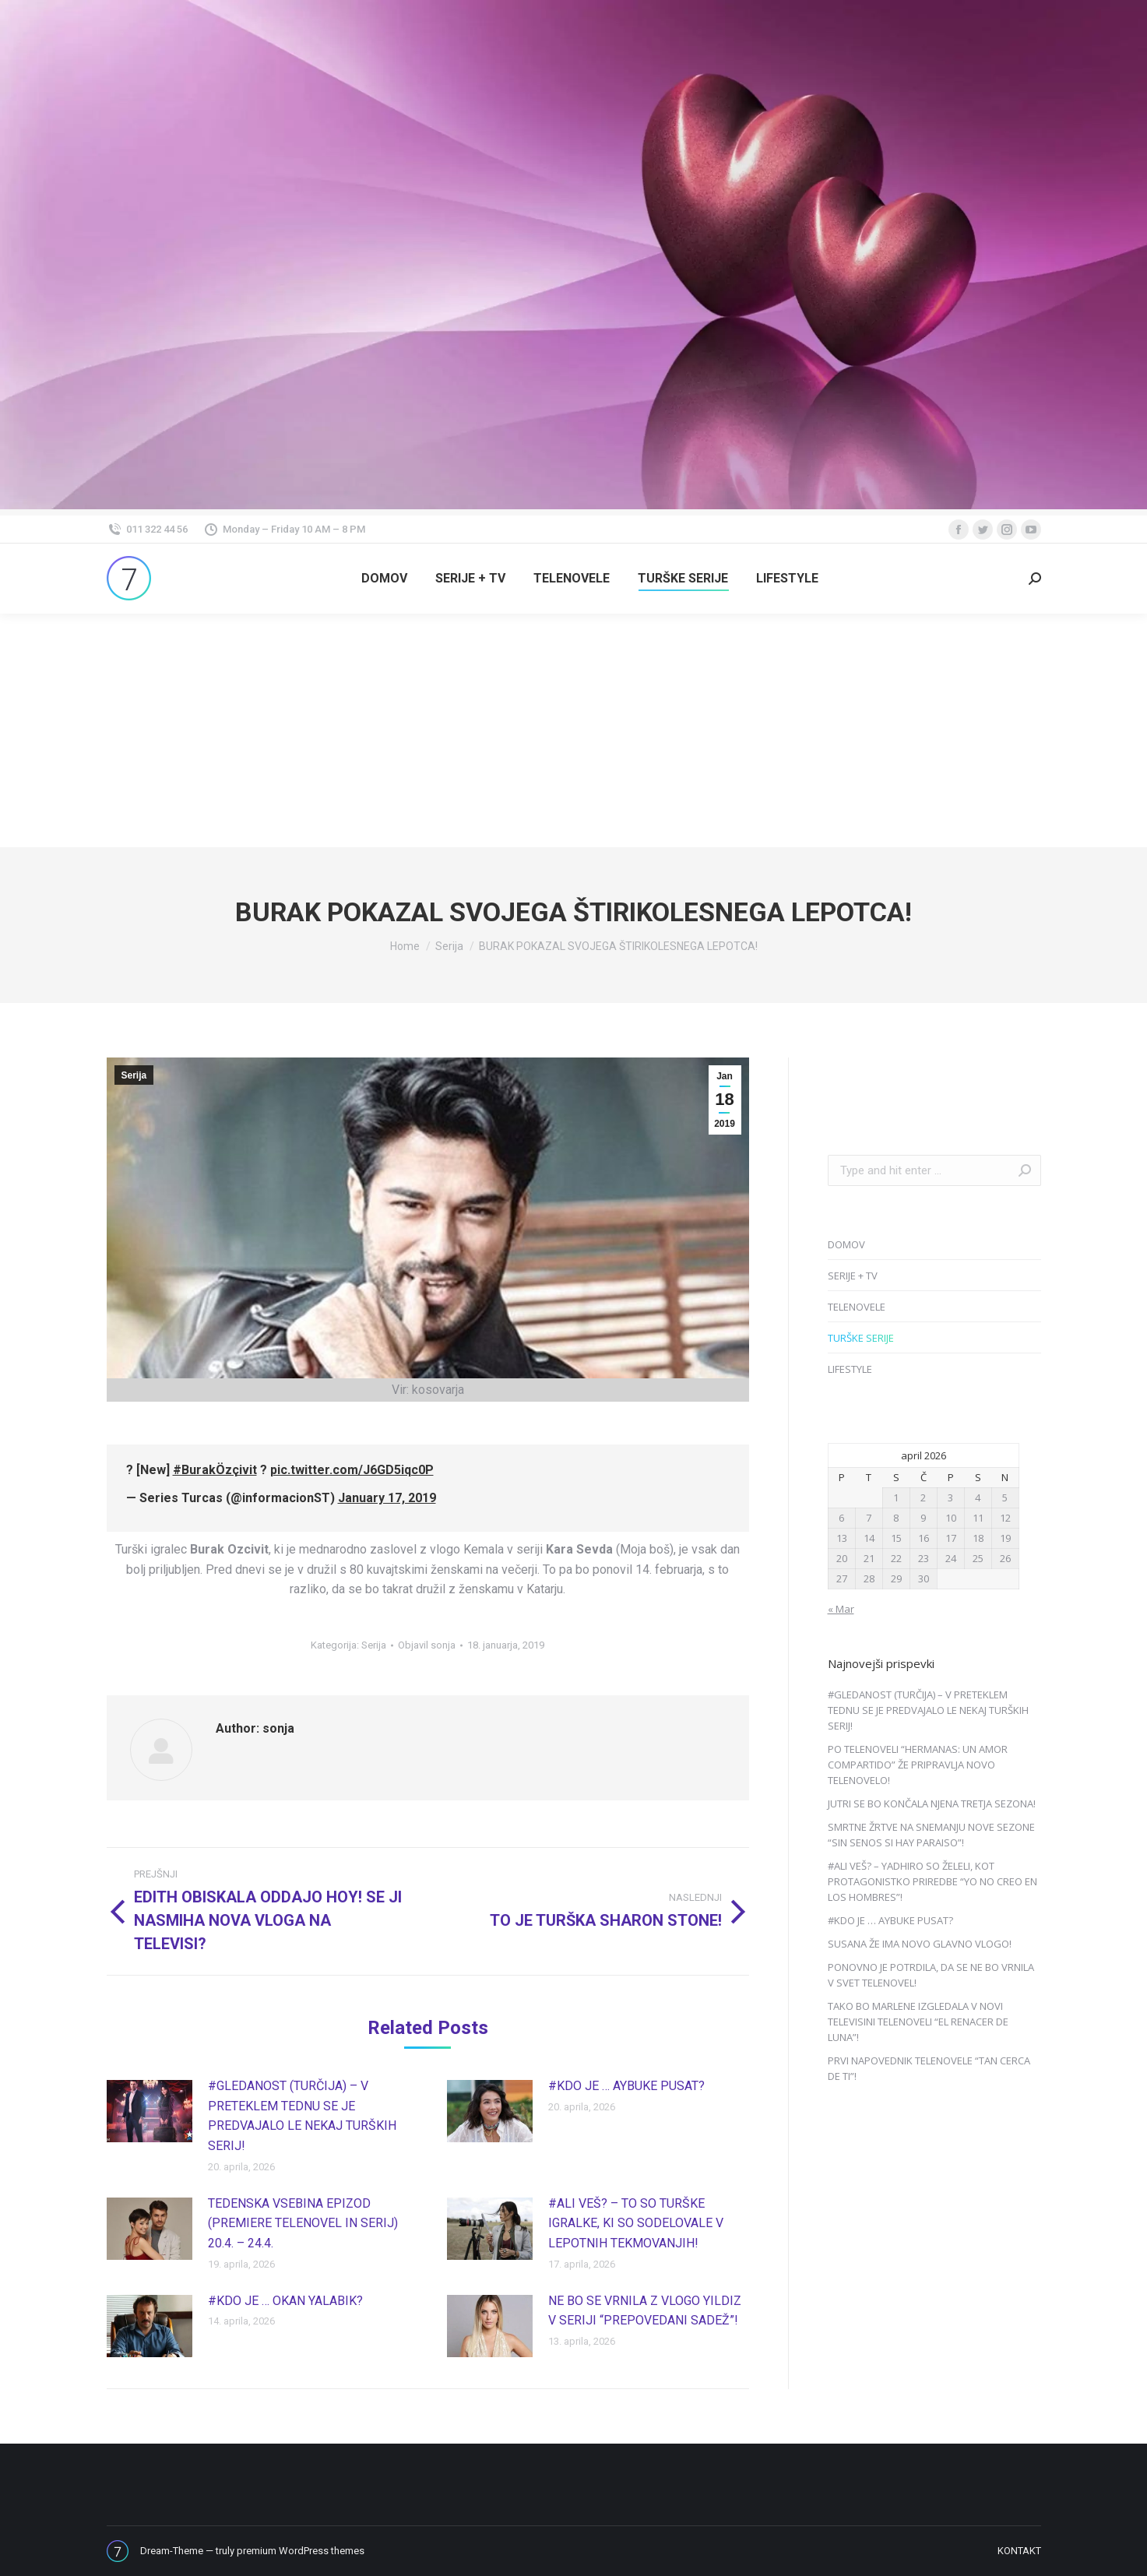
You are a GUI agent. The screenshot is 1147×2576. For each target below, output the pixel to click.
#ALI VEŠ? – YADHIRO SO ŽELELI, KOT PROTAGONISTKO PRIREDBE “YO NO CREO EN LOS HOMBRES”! (932, 1881)
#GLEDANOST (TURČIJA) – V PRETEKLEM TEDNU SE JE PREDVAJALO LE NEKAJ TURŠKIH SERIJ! (302, 2115)
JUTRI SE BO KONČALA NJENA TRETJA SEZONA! (932, 1804)
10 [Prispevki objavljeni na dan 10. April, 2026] (950, 1518)
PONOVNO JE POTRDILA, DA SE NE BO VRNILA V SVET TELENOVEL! (931, 1975)
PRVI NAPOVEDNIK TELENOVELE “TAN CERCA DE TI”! (929, 2068)
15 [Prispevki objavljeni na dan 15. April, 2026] (896, 1538)
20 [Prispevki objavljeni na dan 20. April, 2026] (841, 1558)
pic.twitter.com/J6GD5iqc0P (352, 1469)
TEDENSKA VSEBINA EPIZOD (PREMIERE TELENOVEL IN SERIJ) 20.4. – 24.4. (303, 2223)
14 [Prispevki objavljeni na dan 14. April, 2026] (869, 1538)
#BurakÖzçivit (215, 1469)
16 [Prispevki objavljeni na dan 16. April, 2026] (923, 1538)
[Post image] (149, 2111)
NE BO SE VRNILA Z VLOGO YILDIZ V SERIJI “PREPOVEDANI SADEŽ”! (644, 2310)
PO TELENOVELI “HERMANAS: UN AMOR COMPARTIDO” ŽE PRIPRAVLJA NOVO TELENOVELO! (918, 1764)
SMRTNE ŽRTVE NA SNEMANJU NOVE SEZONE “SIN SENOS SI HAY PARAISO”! (931, 1834)
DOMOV (846, 1244)
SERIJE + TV (853, 1276)
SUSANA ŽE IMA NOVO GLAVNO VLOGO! (920, 1944)
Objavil (427, 1645)
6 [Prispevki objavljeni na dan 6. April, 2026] (841, 1518)
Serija (134, 1075)
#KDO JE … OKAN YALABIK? (285, 2300)
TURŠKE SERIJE (861, 1338)
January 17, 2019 (387, 1497)
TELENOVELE (856, 1307)
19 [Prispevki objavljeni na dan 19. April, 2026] (1005, 1538)
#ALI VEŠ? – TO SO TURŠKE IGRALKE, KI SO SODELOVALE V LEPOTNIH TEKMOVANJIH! (635, 2223)
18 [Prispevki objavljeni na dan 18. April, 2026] (978, 1538)
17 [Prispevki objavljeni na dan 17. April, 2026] (950, 1538)
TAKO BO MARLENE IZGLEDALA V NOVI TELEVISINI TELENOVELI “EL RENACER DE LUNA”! (918, 2021)
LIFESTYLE (850, 1369)
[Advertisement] (574, 730)
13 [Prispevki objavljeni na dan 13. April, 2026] (841, 1538)
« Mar (841, 1609)
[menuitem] (384, 579)
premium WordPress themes (300, 2551)
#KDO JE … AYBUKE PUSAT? (626, 2085)
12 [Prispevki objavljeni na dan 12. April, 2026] (1005, 1518)
